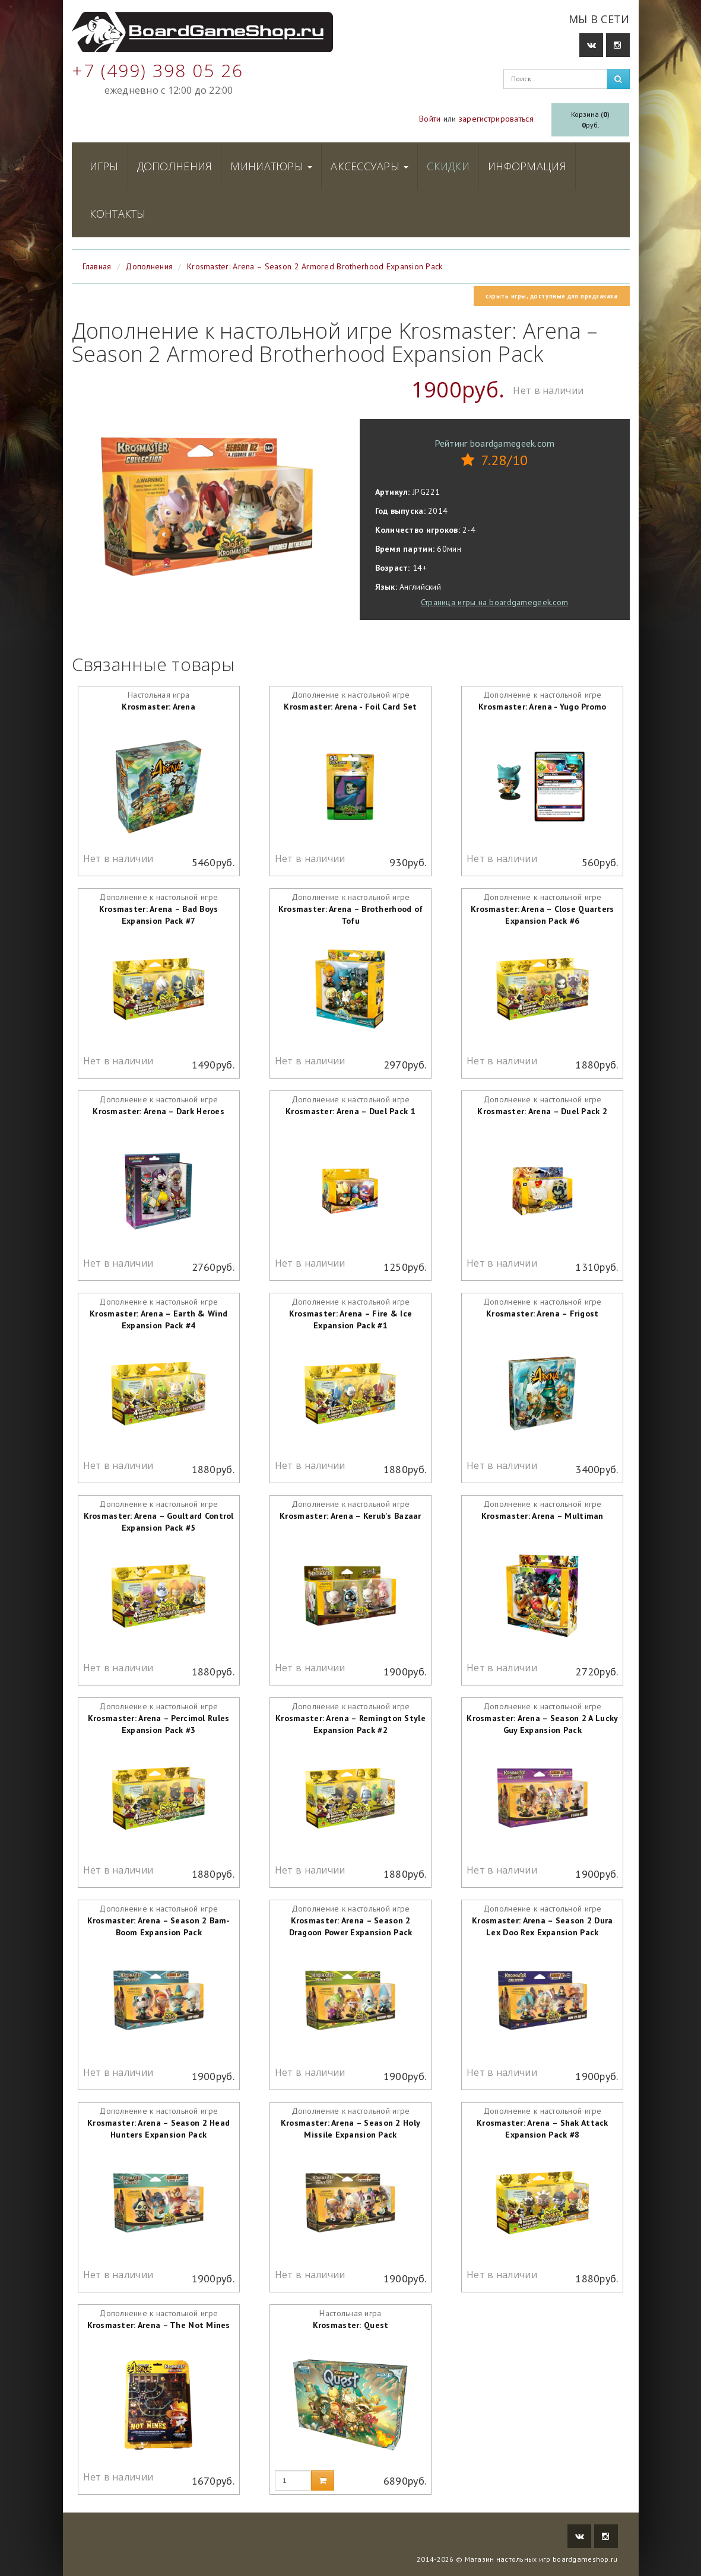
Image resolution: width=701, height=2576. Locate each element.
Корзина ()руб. (590, 119)
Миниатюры (271, 166)
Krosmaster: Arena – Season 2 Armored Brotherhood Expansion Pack (315, 266)
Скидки (448, 166)
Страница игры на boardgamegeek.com (495, 602)
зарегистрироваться (496, 118)
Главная (97, 266)
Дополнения (174, 166)
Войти (429, 118)
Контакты (118, 213)
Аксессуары (369, 166)
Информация (527, 166)
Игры (104, 166)
